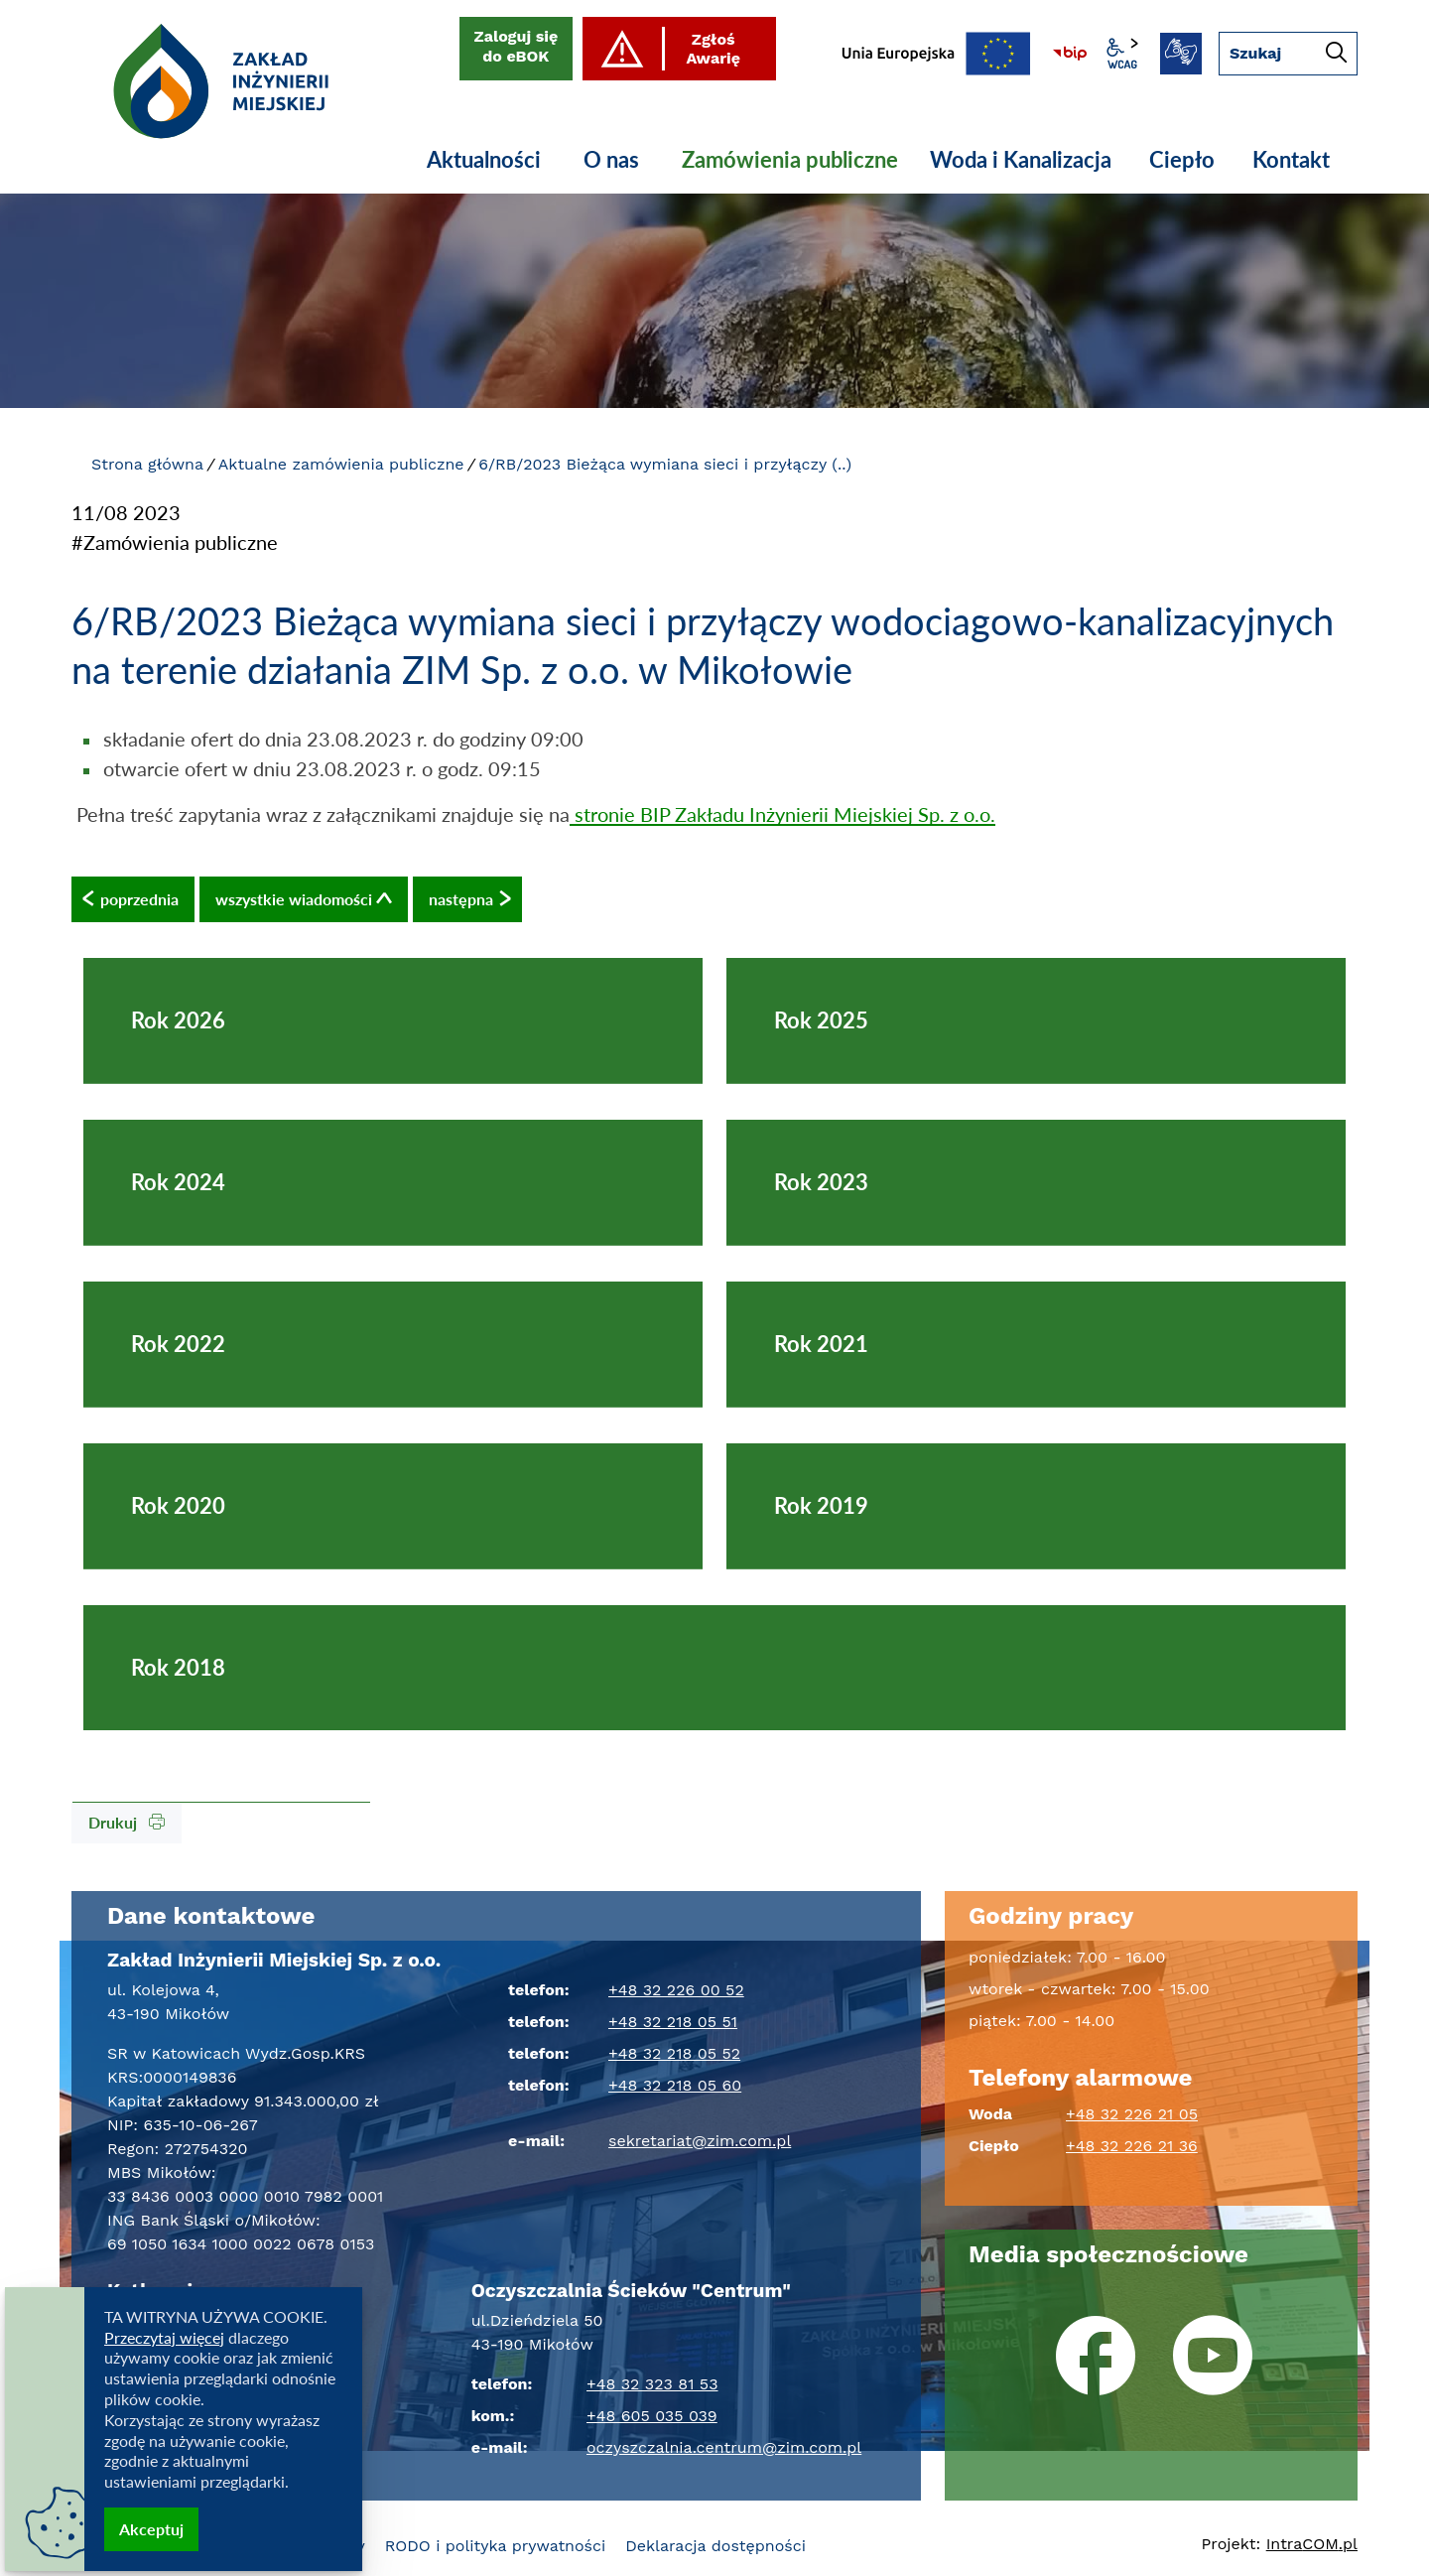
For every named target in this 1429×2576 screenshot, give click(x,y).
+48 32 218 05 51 (672, 2021)
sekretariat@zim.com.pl (699, 2140)
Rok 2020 (178, 1505)
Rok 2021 (821, 1343)
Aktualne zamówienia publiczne (341, 464)
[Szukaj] (1336, 54)
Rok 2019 (821, 1505)
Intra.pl (1312, 2543)
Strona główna (147, 464)
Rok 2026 (178, 1020)
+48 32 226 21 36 (1132, 2145)
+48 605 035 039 (651, 2415)
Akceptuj (151, 2528)
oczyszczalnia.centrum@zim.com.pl (723, 2447)
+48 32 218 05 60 (674, 2085)
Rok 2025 (821, 1020)
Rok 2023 (821, 1181)
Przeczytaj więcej (164, 2337)
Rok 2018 (178, 1667)
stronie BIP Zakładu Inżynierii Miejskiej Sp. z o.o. (782, 814)
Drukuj (126, 1822)
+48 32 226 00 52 (676, 1989)
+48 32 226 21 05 (1132, 2113)
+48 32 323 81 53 (652, 2383)
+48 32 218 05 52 (674, 2053)
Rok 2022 (178, 1343)
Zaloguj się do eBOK (516, 46)
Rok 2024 (178, 1181)
